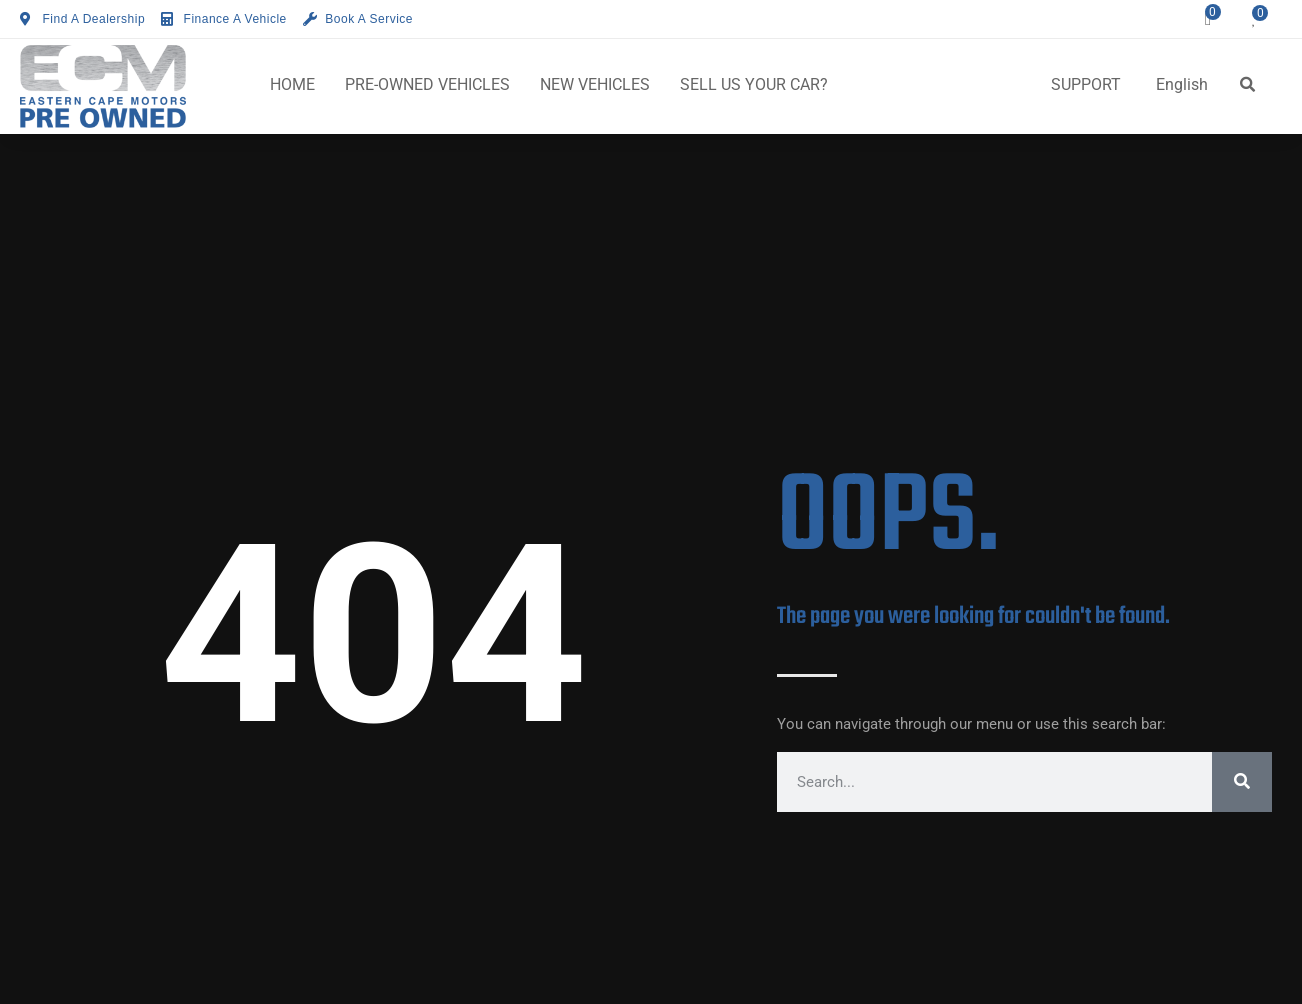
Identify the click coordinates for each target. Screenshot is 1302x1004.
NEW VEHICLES (595, 84)
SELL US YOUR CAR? (754, 84)
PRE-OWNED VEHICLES (427, 84)
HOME (292, 84)
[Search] (1242, 782)
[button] (1248, 85)
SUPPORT (1086, 84)
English (1182, 84)
